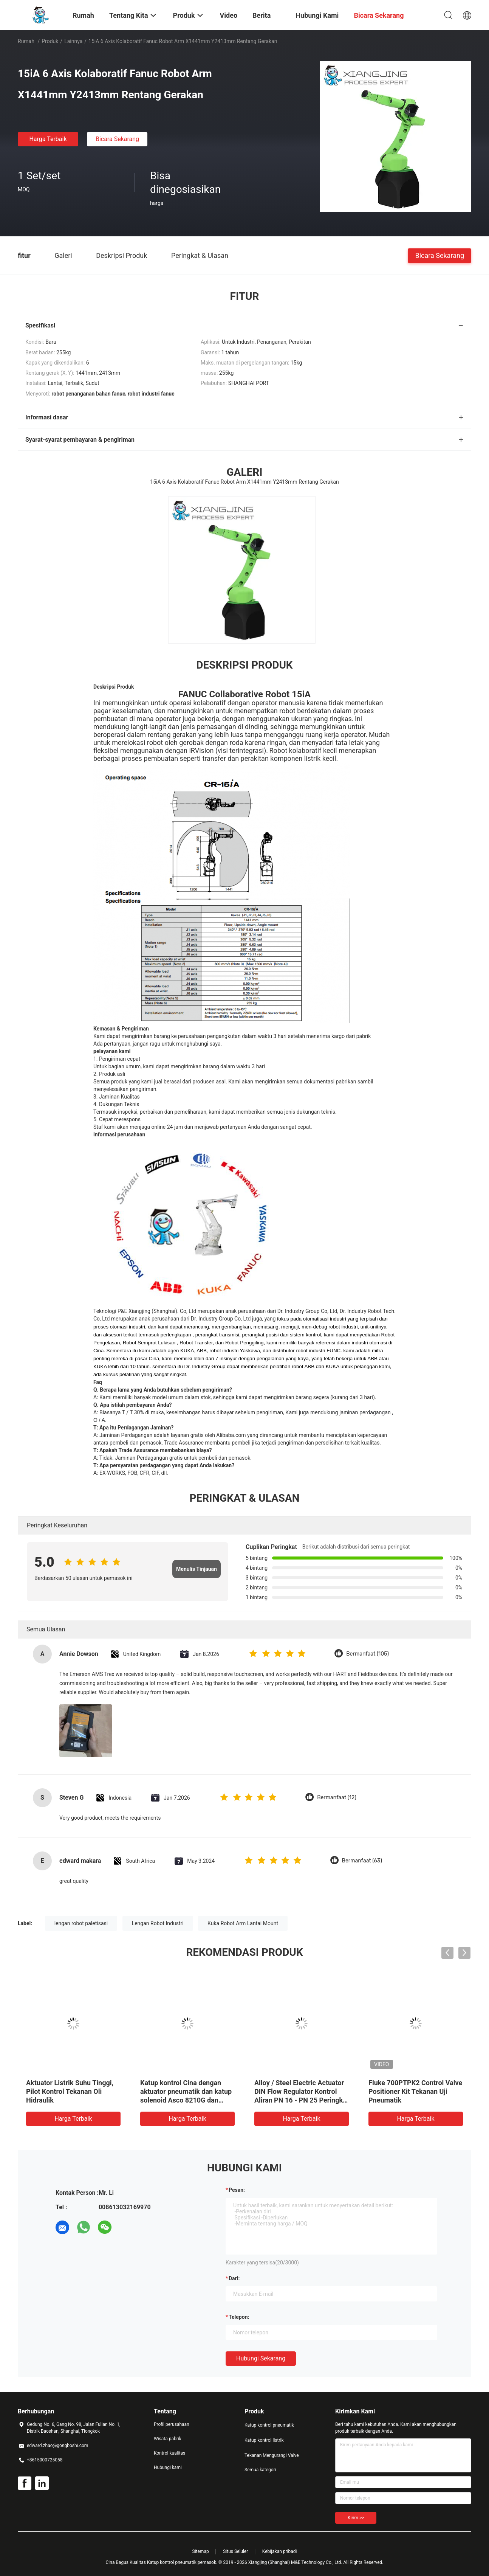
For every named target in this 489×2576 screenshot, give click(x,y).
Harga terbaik (48, 139)
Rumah (26, 41)
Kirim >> (356, 2517)
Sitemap (200, 2551)
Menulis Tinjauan (196, 1569)
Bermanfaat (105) (367, 1654)
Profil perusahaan (171, 2424)
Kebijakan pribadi (279, 2551)
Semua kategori (260, 2469)
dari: (234, 2278)
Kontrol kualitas (169, 2453)
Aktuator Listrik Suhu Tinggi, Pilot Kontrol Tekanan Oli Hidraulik (69, 2091)
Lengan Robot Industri (158, 1923)
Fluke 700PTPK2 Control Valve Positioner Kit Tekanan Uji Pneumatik (415, 2091)
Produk (50, 41)
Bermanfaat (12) (336, 1797)
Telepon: (239, 2317)
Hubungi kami (168, 2467)
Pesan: (237, 2190)
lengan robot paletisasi (81, 1923)
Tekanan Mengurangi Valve (271, 2455)
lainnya (73, 41)
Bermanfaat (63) (362, 1861)
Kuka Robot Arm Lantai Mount (242, 1923)
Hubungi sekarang (260, 2358)
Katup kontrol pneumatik (269, 2425)
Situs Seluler (235, 2551)
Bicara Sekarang (117, 139)
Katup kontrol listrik (264, 2440)
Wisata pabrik (167, 2438)
